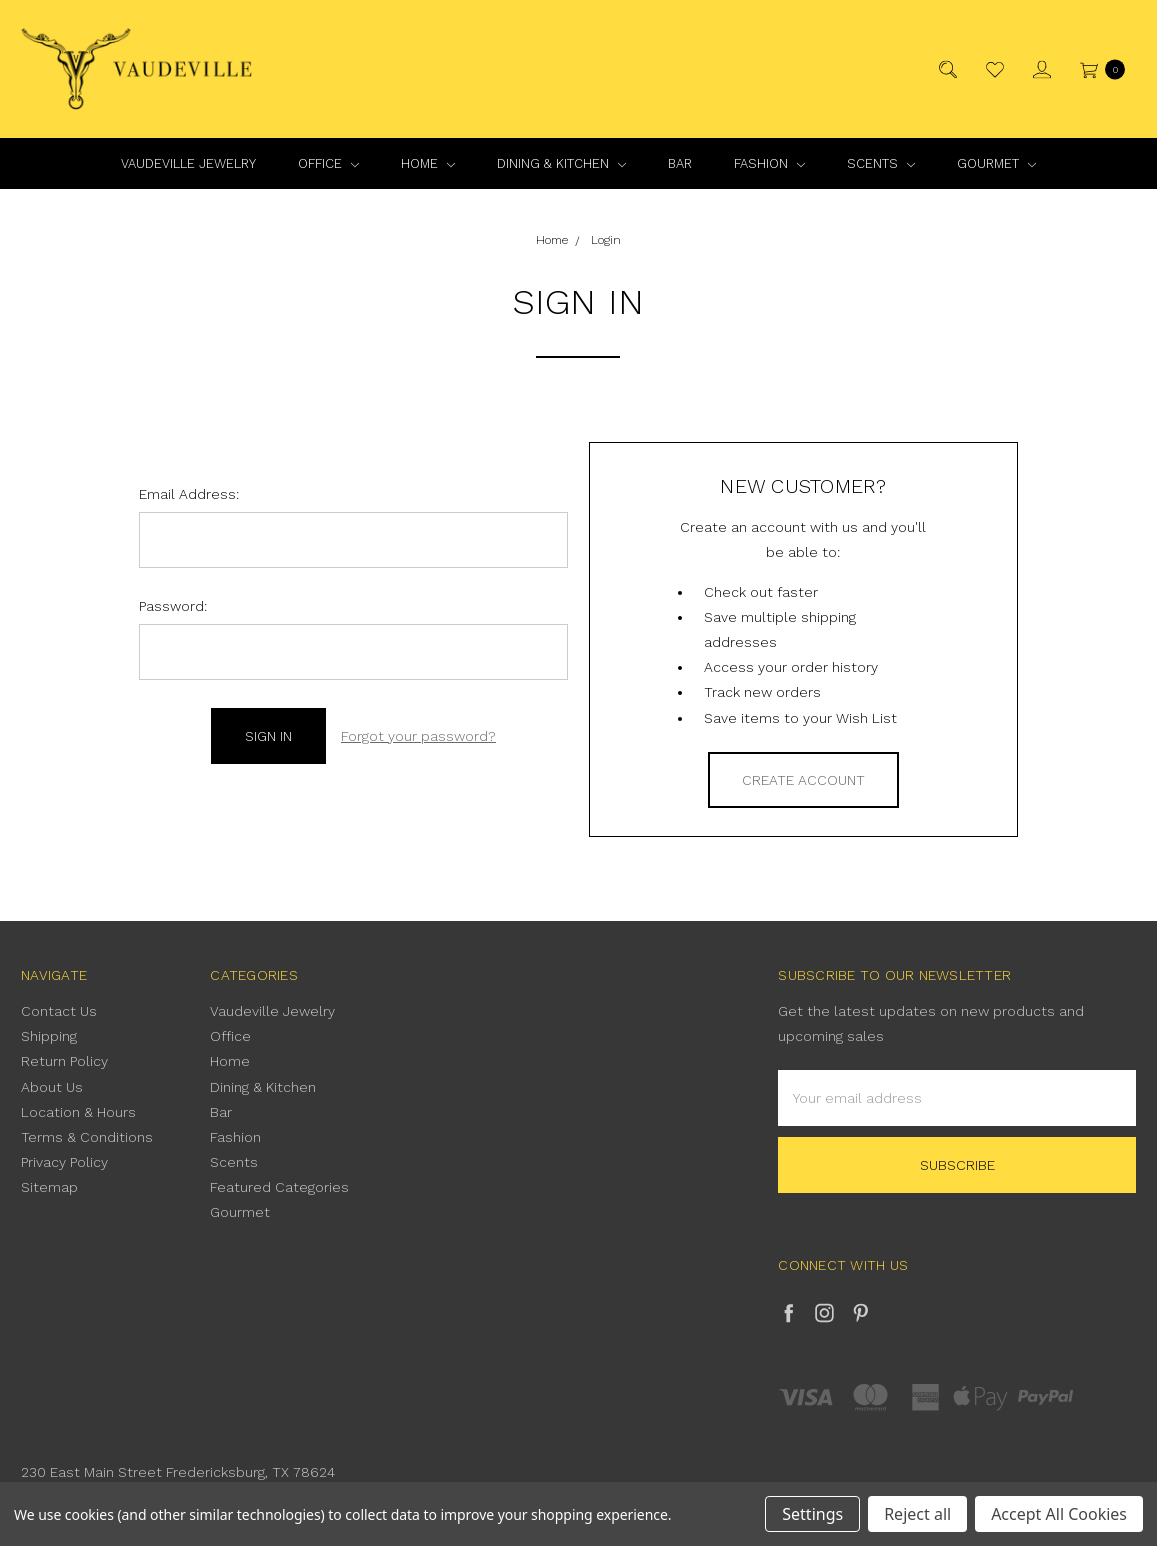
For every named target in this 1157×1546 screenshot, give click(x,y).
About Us (52, 1087)
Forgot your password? (418, 736)
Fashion (769, 163)
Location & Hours (78, 1112)
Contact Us (59, 1011)
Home (428, 163)
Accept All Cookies (1059, 1514)
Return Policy (64, 1061)
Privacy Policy (64, 1162)
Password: (173, 606)
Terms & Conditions (87, 1137)
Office (328, 163)
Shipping (49, 1036)
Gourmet (996, 163)
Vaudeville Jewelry (188, 163)
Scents (881, 163)
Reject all (917, 1514)
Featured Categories (279, 1187)
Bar (680, 163)
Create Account (803, 780)
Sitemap (49, 1187)
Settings (812, 1514)
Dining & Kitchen (561, 163)
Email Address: (189, 494)
